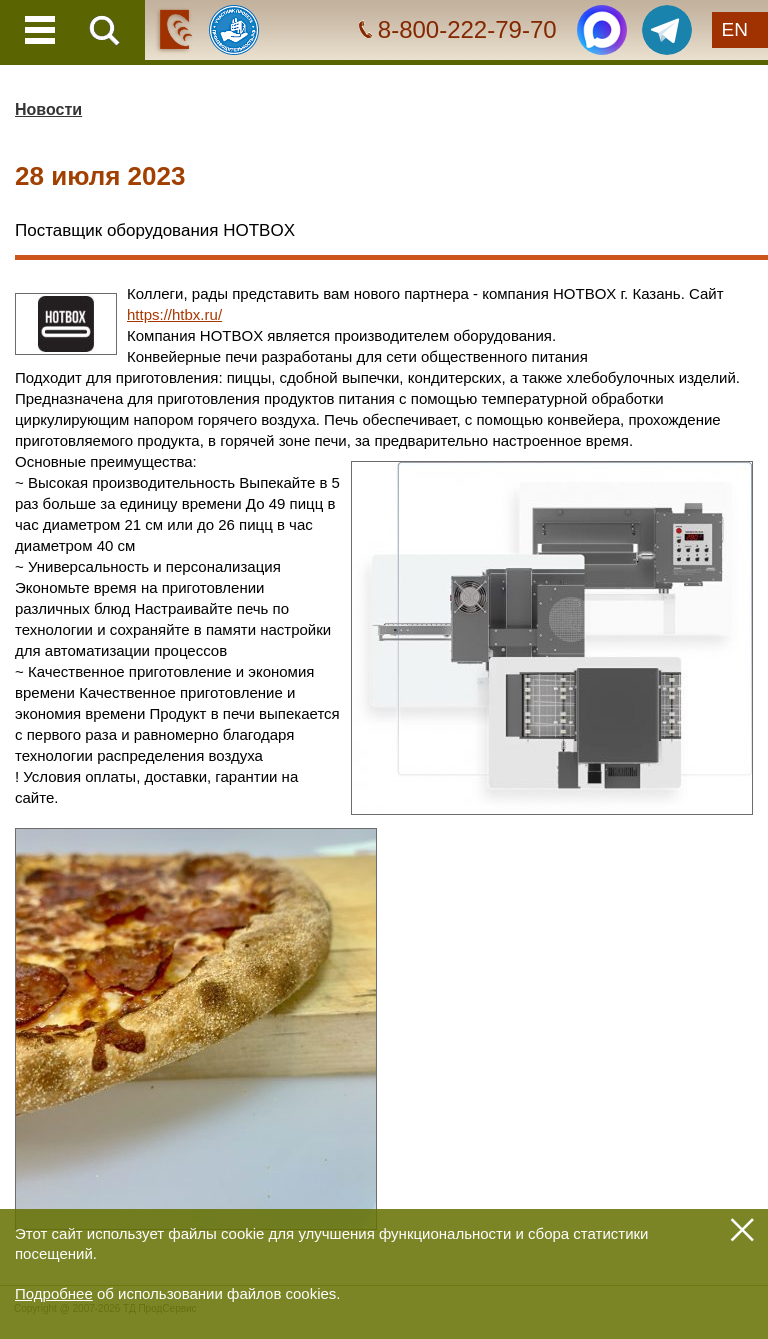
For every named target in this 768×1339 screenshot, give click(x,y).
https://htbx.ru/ (174, 314)
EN (735, 29)
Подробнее (54, 1293)
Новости (48, 109)
